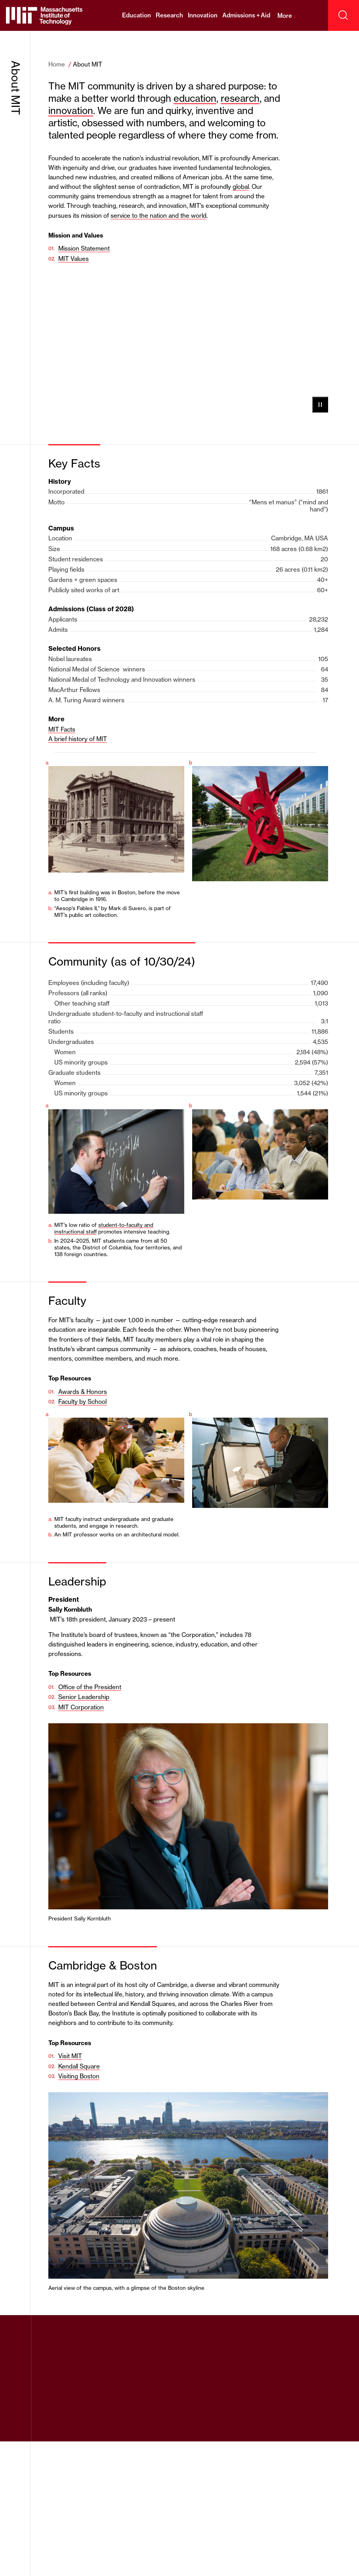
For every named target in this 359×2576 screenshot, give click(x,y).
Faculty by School (82, 1401)
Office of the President (89, 1687)
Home (56, 64)
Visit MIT (70, 2056)
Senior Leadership (83, 1697)
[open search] (343, 15)
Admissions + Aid (246, 15)
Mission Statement (84, 248)
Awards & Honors (82, 1391)
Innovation (203, 15)
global (241, 186)
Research (169, 15)
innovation (70, 110)
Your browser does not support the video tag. (188, 344)
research (240, 98)
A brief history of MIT (77, 739)
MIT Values (73, 258)
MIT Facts (61, 729)
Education (136, 15)
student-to (111, 1225)
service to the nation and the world (158, 215)
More (286, 15)
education (195, 98)
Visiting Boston (78, 2076)
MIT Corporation (81, 1707)
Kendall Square (79, 2066)
